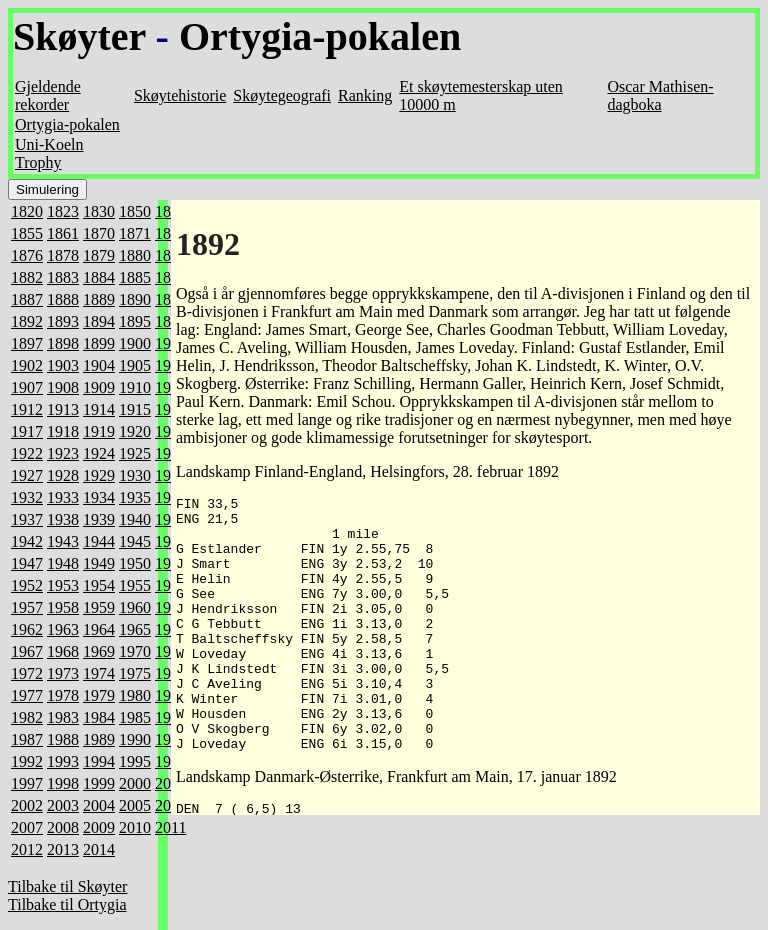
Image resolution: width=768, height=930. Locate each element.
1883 (63, 277)
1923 (63, 453)
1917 (27, 431)
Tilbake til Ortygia (67, 904)
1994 (99, 761)
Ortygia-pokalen (320, 36)
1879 (99, 255)
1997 (27, 783)
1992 (27, 761)
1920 (135, 431)
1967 (27, 651)
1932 (27, 497)
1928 (63, 475)
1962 (27, 629)
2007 (27, 827)
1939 (99, 519)
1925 (135, 453)
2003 (63, 805)
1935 (135, 497)
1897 (27, 343)
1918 (63, 431)
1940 (135, 519)
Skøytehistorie (180, 95)
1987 (27, 739)
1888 (63, 299)
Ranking (365, 95)
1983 (63, 717)
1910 (135, 387)
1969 (99, 651)
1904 (99, 365)
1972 (27, 673)
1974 (99, 673)
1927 (27, 475)
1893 (63, 321)
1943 (63, 541)
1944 (99, 541)
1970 (135, 651)
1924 (99, 453)
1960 (135, 607)
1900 (135, 343)
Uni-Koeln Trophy (49, 153)
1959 (99, 607)
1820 (27, 211)
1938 (63, 519)
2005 (135, 805)
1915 (135, 409)
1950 (135, 563)
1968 (63, 651)
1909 (99, 387)
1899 (99, 343)
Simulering (47, 189)
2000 (135, 783)
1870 (99, 233)
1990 (135, 739)
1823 (63, 211)
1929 (99, 475)
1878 (63, 255)
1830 (99, 211)
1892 (27, 321)
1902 (27, 365)
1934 (99, 497)
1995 (135, 761)
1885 (135, 277)
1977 (27, 695)
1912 (27, 409)
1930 (135, 475)
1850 (135, 211)
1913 (63, 409)
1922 (27, 453)
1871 (135, 233)
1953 (63, 585)
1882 (27, 277)
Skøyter (79, 36)
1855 (27, 233)
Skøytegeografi (282, 95)
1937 (27, 519)
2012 (27, 849)
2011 (170, 827)
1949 (99, 563)
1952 (27, 585)
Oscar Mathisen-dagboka (660, 95)
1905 (135, 365)
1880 (135, 255)
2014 (99, 849)
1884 (99, 277)
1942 (27, 541)
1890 (135, 299)
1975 (135, 673)
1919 (99, 431)
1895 (135, 321)
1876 (27, 255)
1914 (99, 409)
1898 (63, 343)
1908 (63, 387)
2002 (27, 805)
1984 (99, 717)
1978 (63, 695)
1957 (27, 607)
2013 (63, 849)
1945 (135, 541)
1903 (63, 365)
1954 (99, 585)
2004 (99, 805)
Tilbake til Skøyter (67, 886)
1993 (63, 761)
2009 (99, 827)
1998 (63, 783)
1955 (135, 585)
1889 (99, 299)
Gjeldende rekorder (48, 95)
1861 (63, 233)
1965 (135, 629)
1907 (27, 387)
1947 (27, 563)
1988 (63, 739)
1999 (99, 783)
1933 (63, 497)
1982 (27, 717)
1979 (99, 695)
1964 (99, 629)
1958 (63, 607)
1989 (99, 739)
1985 (135, 717)
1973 (63, 673)
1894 (99, 321)
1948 (63, 563)
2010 (135, 827)
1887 (27, 299)
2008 (63, 827)
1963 (63, 629)
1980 (135, 695)
